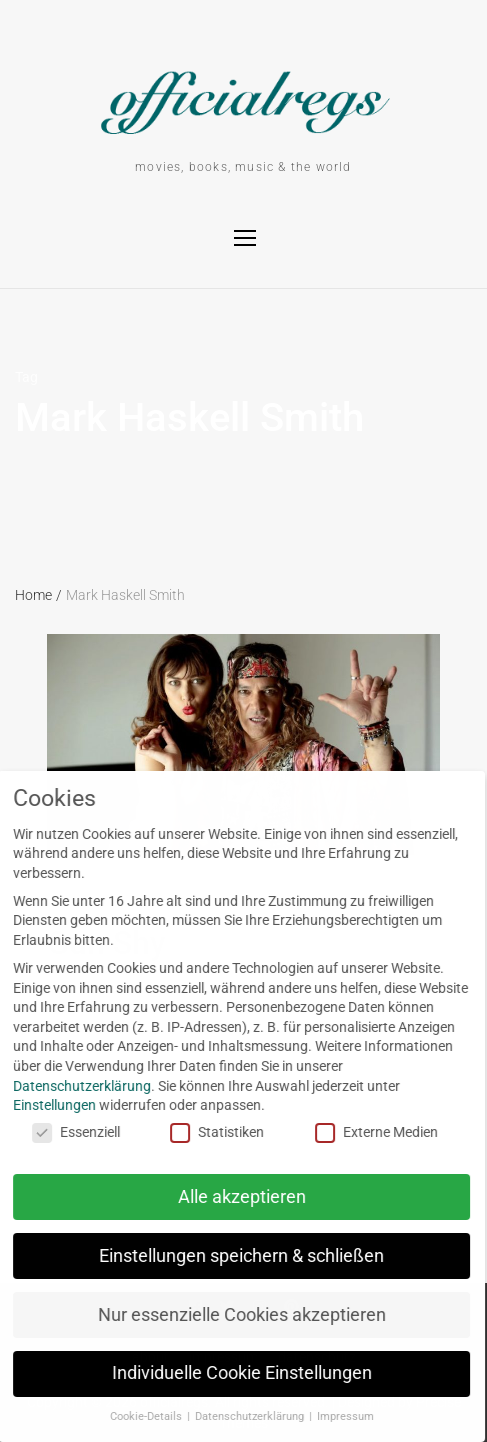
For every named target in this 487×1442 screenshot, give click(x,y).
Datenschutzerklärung (236, 1416)
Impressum (330, 1416)
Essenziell (61, 1132)
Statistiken (203, 1132)
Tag (26, 377)
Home (38, 595)
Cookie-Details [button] (132, 1416)
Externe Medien (362, 1132)
